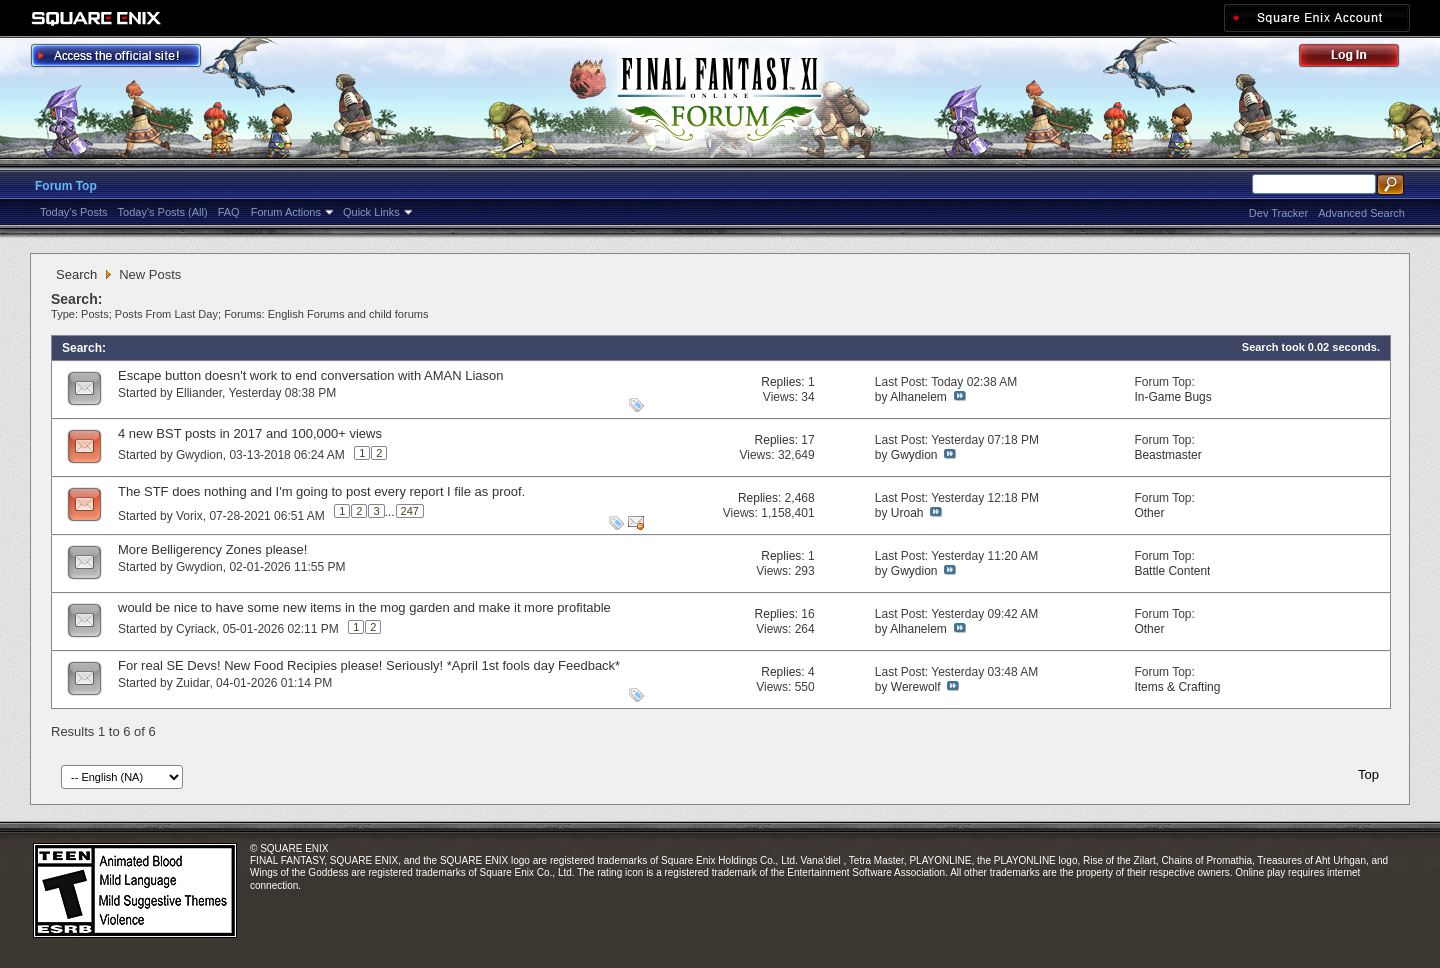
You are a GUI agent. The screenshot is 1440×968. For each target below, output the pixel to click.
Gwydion (199, 455)
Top (1368, 774)
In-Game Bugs (1172, 397)
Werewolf (916, 687)
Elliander (199, 393)
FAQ (229, 212)
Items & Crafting (1177, 687)
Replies (781, 382)
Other (1149, 513)
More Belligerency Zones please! (212, 549)
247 (410, 511)
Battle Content (1172, 571)
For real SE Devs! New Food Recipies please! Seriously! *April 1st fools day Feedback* (369, 665)
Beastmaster (1167, 455)
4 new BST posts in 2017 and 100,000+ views (250, 433)
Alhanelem (918, 397)
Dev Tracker (1278, 213)
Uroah (907, 513)
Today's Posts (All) (163, 212)
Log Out (1359, 58)
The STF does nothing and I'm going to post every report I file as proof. (321, 491)
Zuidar (192, 683)
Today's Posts (74, 212)
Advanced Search (1361, 213)
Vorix (189, 516)
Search (76, 274)
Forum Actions (286, 212)
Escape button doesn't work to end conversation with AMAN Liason (310, 375)
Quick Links (371, 212)
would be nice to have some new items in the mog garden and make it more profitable (364, 607)
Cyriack (196, 629)
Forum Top (66, 186)
